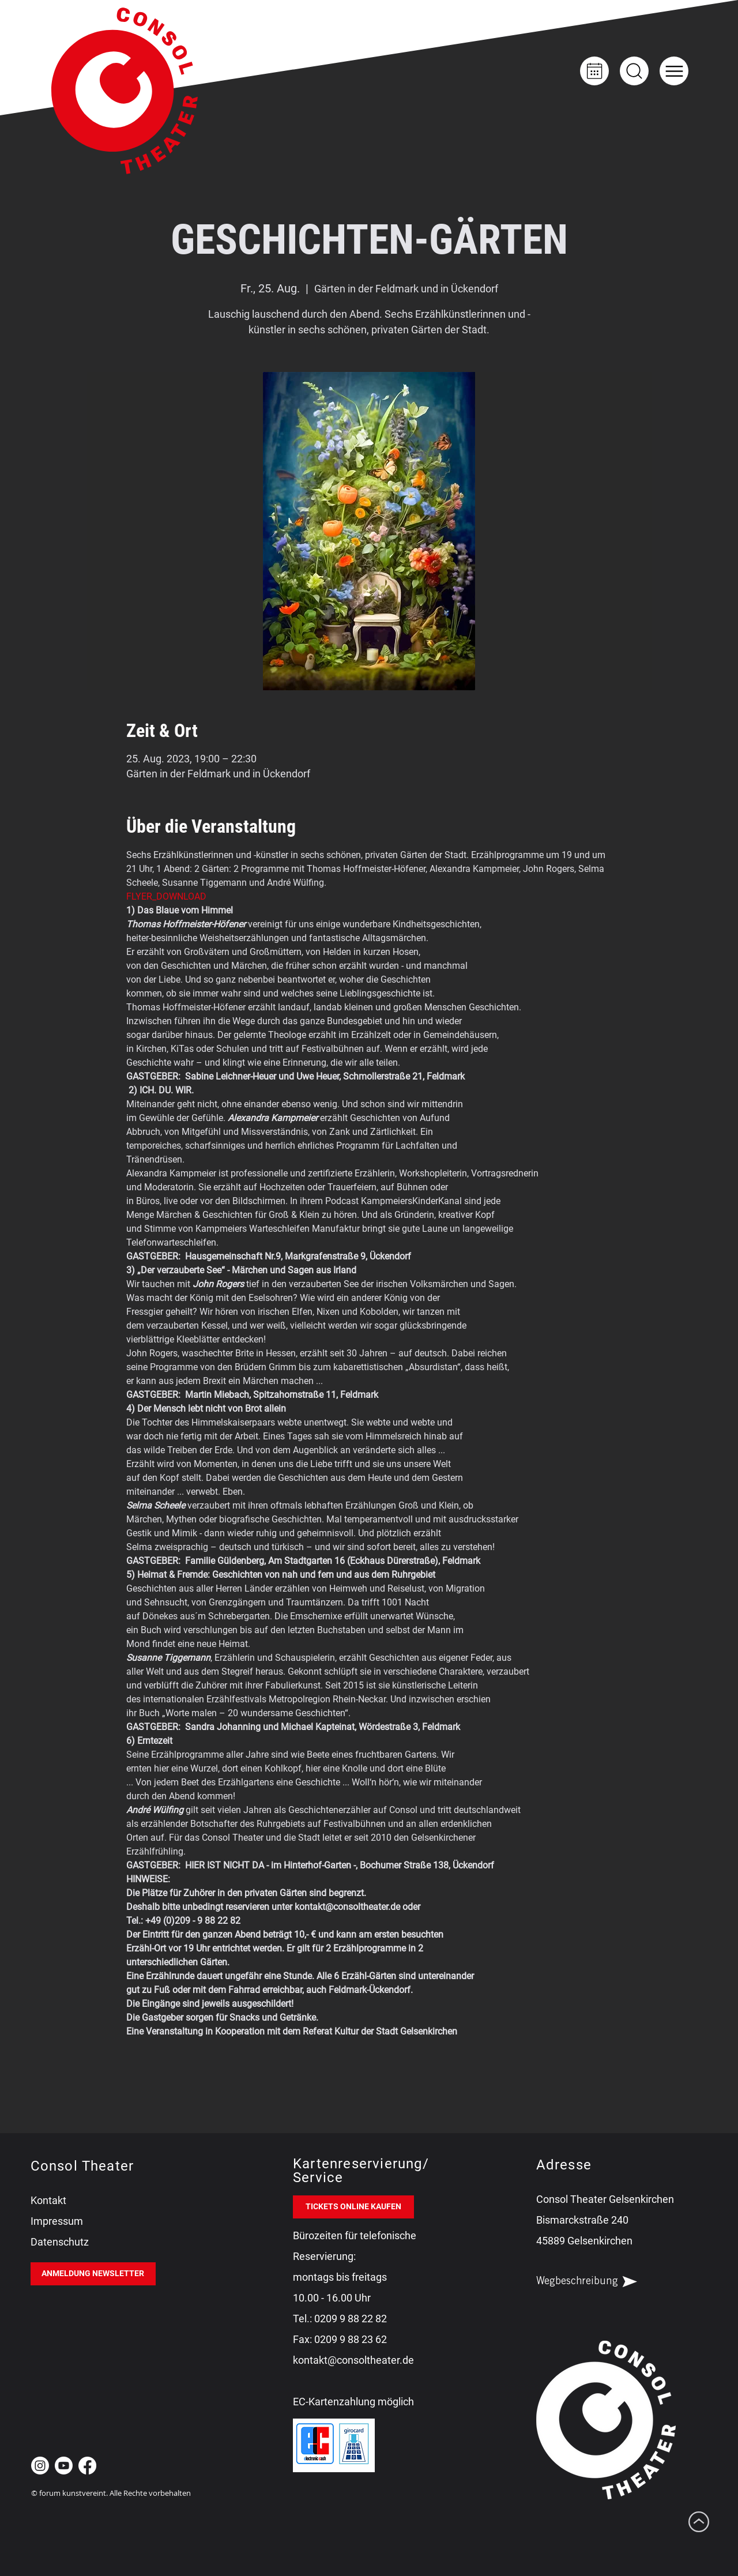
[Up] (634, 71)
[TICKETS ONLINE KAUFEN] (353, 2206)
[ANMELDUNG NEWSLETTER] (93, 2273)
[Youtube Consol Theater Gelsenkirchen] (64, 2466)
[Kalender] (594, 71)
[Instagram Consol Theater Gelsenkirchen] (40, 2466)
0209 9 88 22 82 (350, 2318)
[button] (674, 71)
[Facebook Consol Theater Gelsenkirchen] (87, 2466)
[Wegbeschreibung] (596, 2281)
